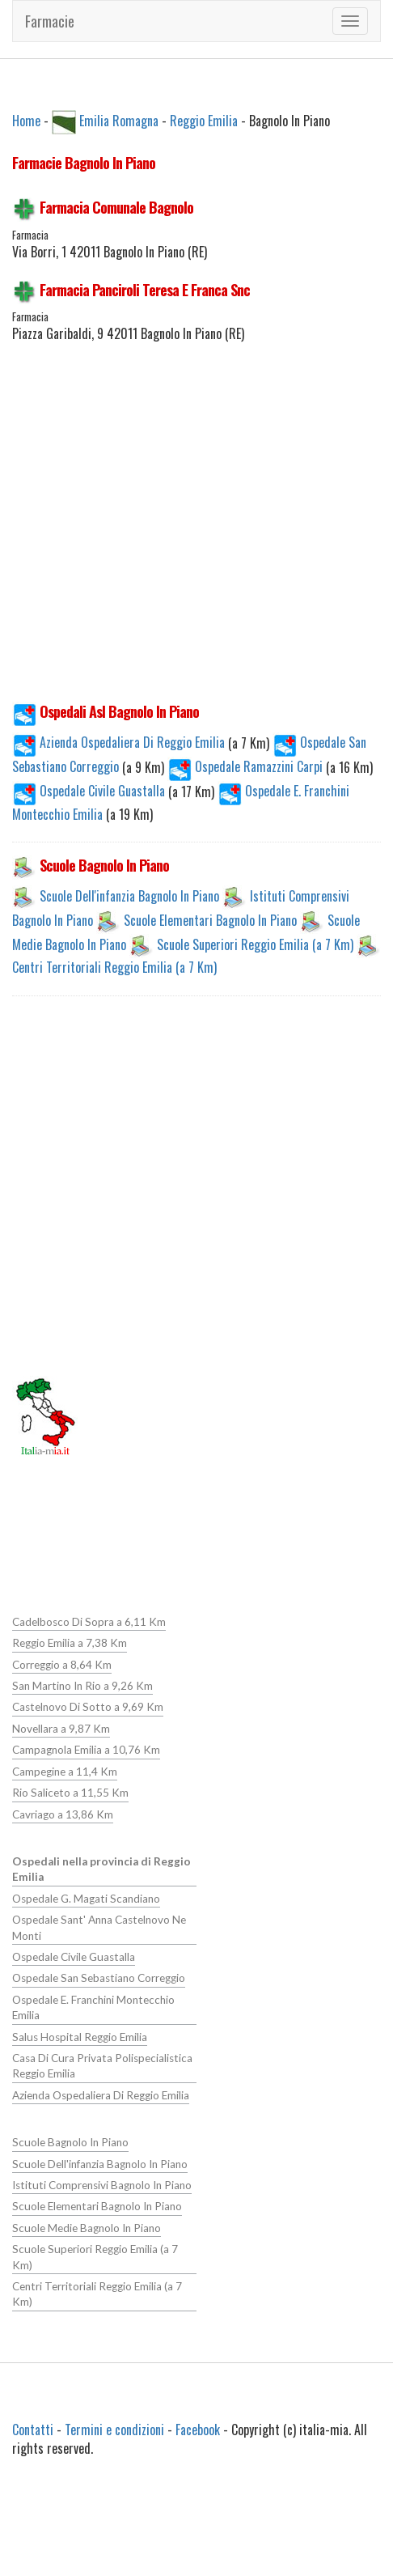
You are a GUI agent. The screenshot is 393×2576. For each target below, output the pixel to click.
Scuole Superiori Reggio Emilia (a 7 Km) (255, 944)
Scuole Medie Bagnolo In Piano (86, 2226)
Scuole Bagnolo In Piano (70, 2141)
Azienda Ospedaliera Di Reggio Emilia (120, 742)
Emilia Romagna (118, 119)
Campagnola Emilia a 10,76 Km (86, 1749)
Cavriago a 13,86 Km (62, 1813)
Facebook (197, 2428)
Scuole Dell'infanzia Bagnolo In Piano (129, 896)
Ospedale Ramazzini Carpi (246, 766)
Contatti (32, 2428)
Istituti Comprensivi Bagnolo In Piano (101, 2183)
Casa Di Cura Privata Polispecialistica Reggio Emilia (102, 2065)
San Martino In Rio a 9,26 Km (82, 1685)
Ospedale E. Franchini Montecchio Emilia (93, 2006)
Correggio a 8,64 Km (62, 1664)
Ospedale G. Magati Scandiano (86, 1897)
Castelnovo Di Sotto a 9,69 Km (87, 1706)
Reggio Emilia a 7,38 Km (69, 1642)
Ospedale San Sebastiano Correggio (98, 1977)
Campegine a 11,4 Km (64, 1770)
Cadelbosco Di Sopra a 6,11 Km (89, 1621)
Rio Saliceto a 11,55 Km (70, 1792)
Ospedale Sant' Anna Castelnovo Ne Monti (99, 1926)
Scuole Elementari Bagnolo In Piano (210, 920)
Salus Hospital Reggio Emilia (79, 2035)
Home (26, 119)
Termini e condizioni (114, 2428)
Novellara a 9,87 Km (61, 1728)
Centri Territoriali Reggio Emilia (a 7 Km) (114, 967)
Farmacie (49, 21)
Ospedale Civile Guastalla (90, 790)
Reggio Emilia (204, 119)
